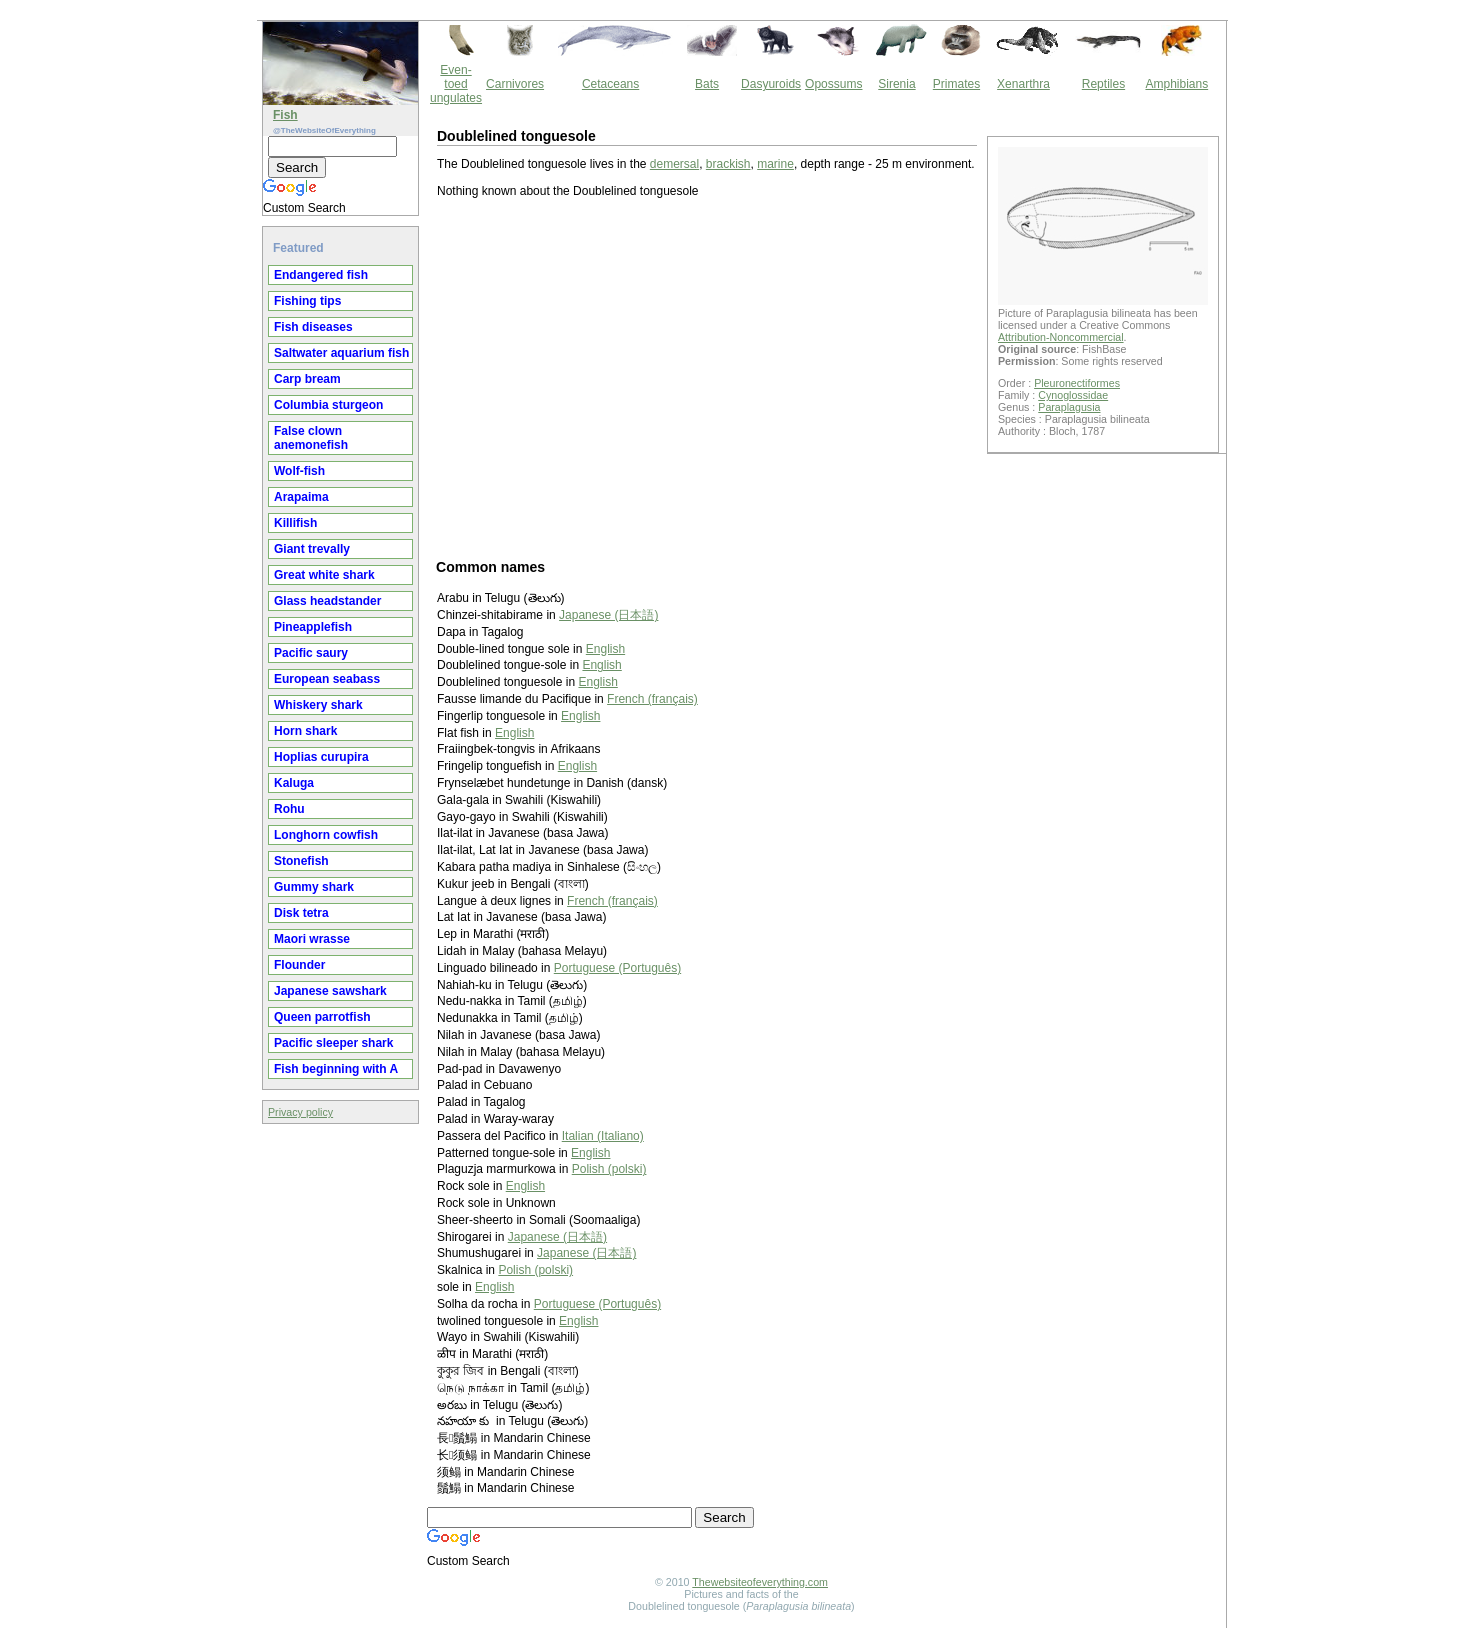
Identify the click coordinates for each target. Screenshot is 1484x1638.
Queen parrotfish (322, 1017)
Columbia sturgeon (328, 405)
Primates (956, 84)
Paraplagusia (1069, 407)
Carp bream (307, 379)
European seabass (327, 679)
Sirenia (896, 84)
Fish (285, 115)
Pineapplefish (313, 627)
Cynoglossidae (1073, 395)
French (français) (652, 699)
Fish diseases (313, 327)
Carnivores (515, 84)
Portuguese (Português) (617, 968)
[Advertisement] (707, 377)
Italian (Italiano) (603, 1136)
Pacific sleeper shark (333, 1043)
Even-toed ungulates (456, 84)
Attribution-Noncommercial (1061, 337)
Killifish (295, 523)
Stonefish (301, 861)
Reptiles (1103, 84)
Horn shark (305, 731)
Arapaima (301, 497)
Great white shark (324, 575)
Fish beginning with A (336, 1069)
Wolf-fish (299, 471)
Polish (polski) (609, 1169)
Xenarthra (1023, 84)
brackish (728, 164)
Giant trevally (312, 549)
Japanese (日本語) (608, 615)
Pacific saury (311, 653)
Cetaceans (610, 84)
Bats (707, 84)
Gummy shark (314, 887)
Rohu (289, 809)
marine (775, 164)
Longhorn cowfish (326, 835)
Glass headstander (327, 601)
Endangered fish (321, 275)
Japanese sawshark (330, 991)
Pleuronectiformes (1077, 383)
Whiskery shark (318, 705)
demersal (674, 164)
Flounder (299, 965)
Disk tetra (301, 913)
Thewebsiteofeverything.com (760, 1582)
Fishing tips (307, 301)
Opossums (833, 84)
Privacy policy (300, 1112)
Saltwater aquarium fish (341, 353)
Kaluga (294, 783)
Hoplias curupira (321, 757)
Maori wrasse (312, 939)
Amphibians (1176, 84)
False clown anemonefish (311, 438)
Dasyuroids (771, 84)
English (605, 649)
